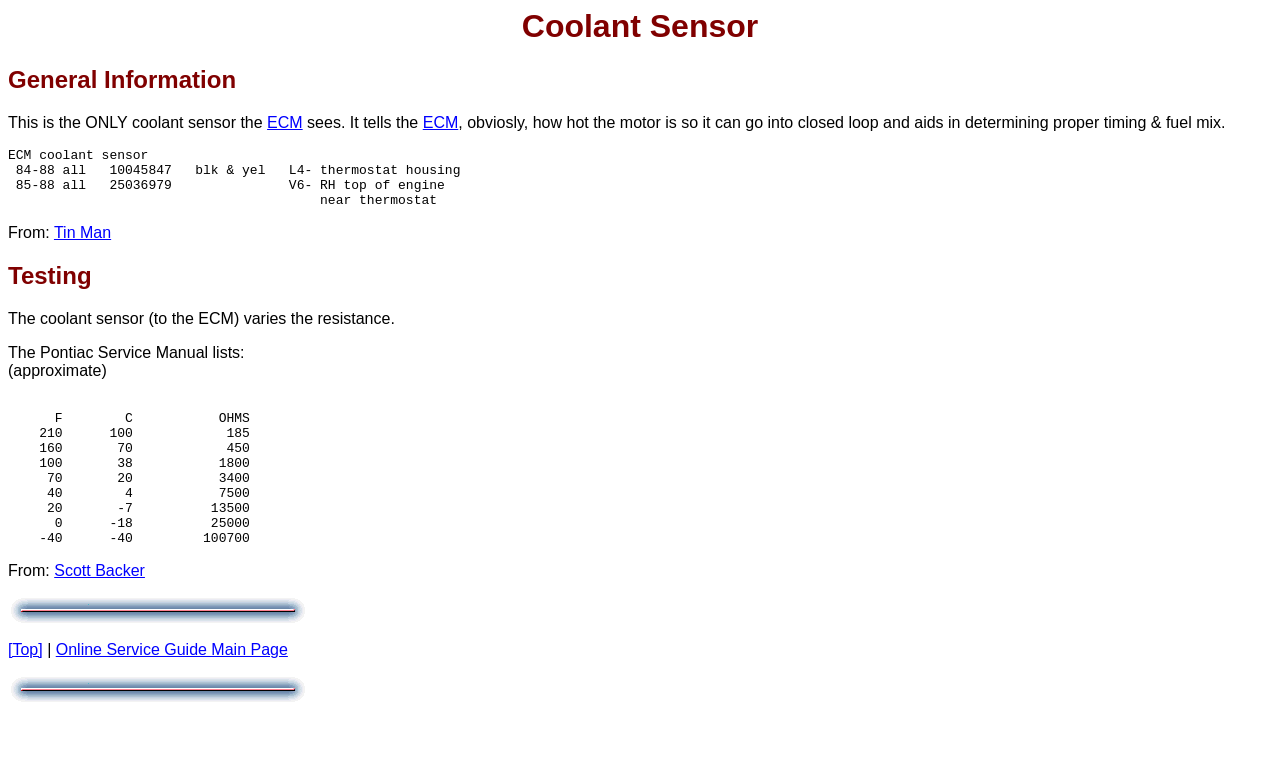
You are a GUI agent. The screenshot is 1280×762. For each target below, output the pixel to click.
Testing (50, 287)
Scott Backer (99, 612)
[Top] (25, 691)
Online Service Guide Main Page (172, 691)
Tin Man (82, 244)
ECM (285, 122)
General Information (122, 79)
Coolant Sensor (640, 26)
